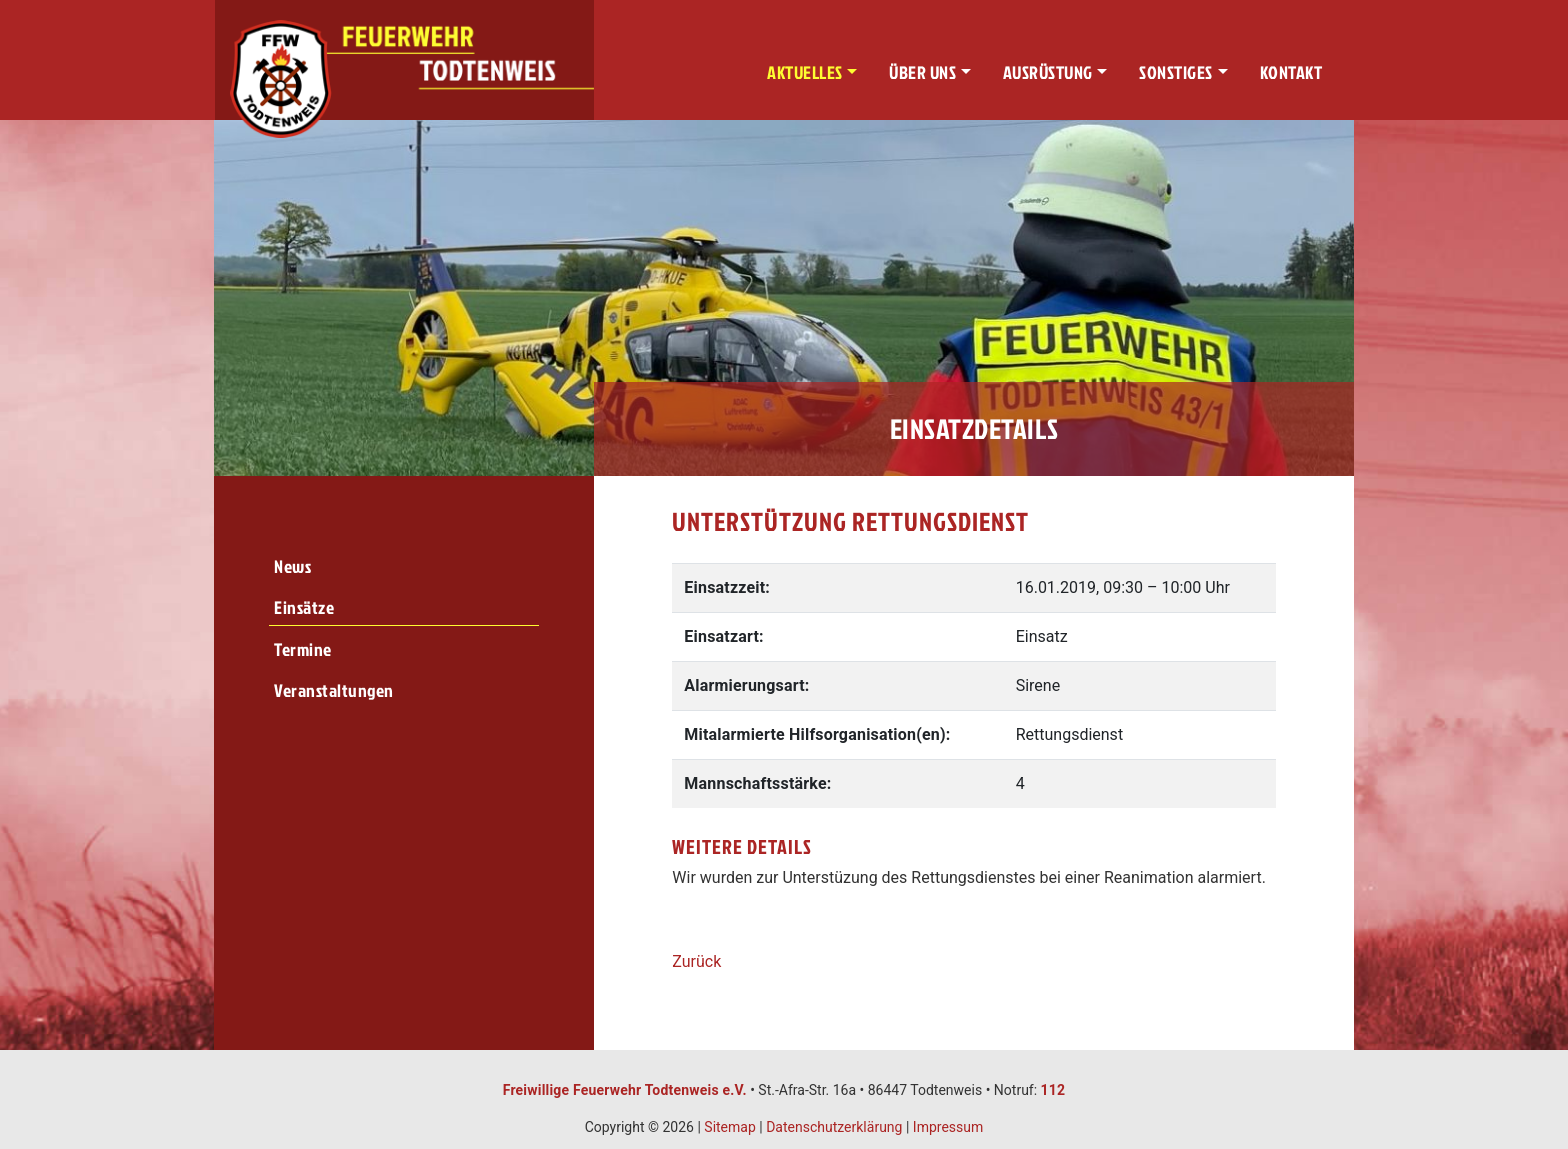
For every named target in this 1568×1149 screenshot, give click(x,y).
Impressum (948, 1127)
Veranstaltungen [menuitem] (334, 690)
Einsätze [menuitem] (304, 607)
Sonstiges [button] (1176, 72)
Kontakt (1291, 72)
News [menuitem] (292, 566)
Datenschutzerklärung (834, 1127)
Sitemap (729, 1127)
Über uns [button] (922, 72)
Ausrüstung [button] (1048, 72)
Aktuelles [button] (805, 72)
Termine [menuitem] (303, 649)
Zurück (696, 961)
